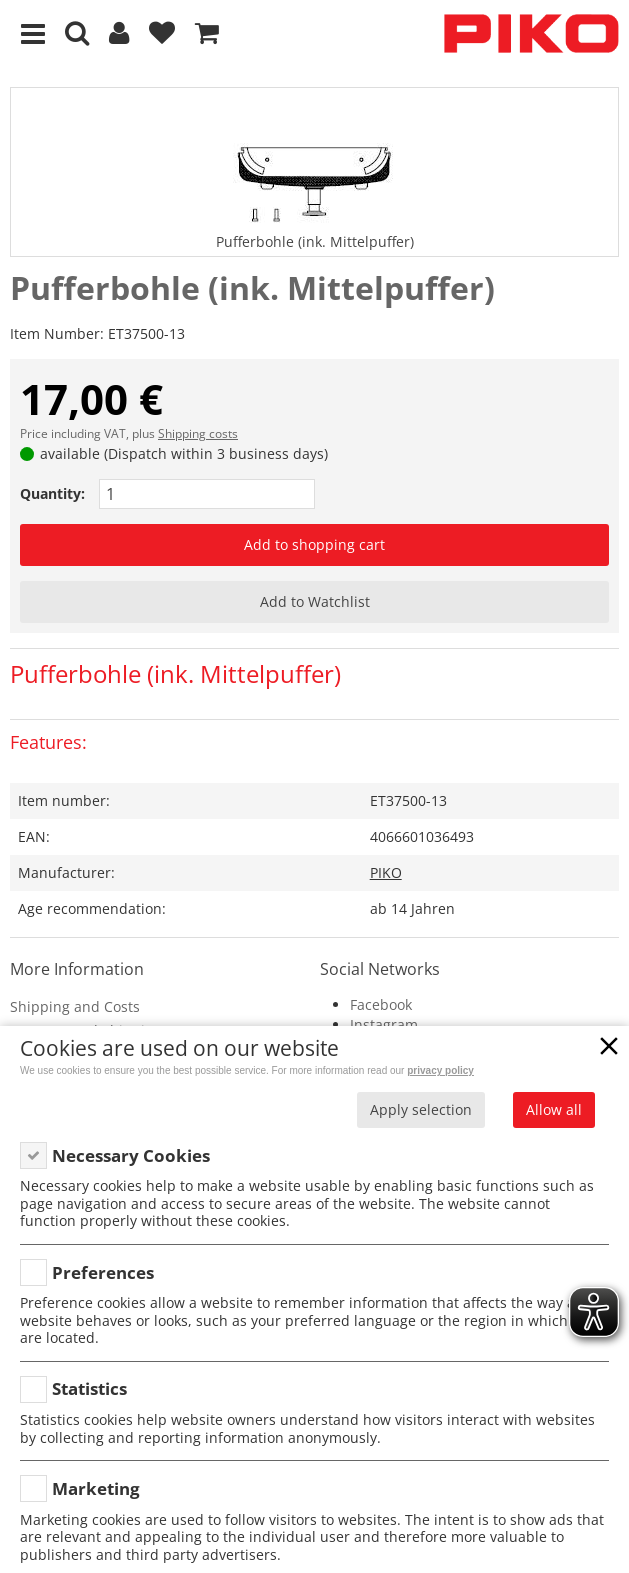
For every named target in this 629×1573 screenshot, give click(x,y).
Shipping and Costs (75, 1006)
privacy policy (440, 1070)
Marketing (96, 1488)
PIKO (386, 872)
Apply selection (421, 1109)
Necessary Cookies (131, 1155)
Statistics (89, 1388)
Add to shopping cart (314, 544)
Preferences (103, 1272)
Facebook (381, 1004)
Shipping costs (198, 433)
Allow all (554, 1109)
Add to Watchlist (315, 601)
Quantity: (52, 493)
